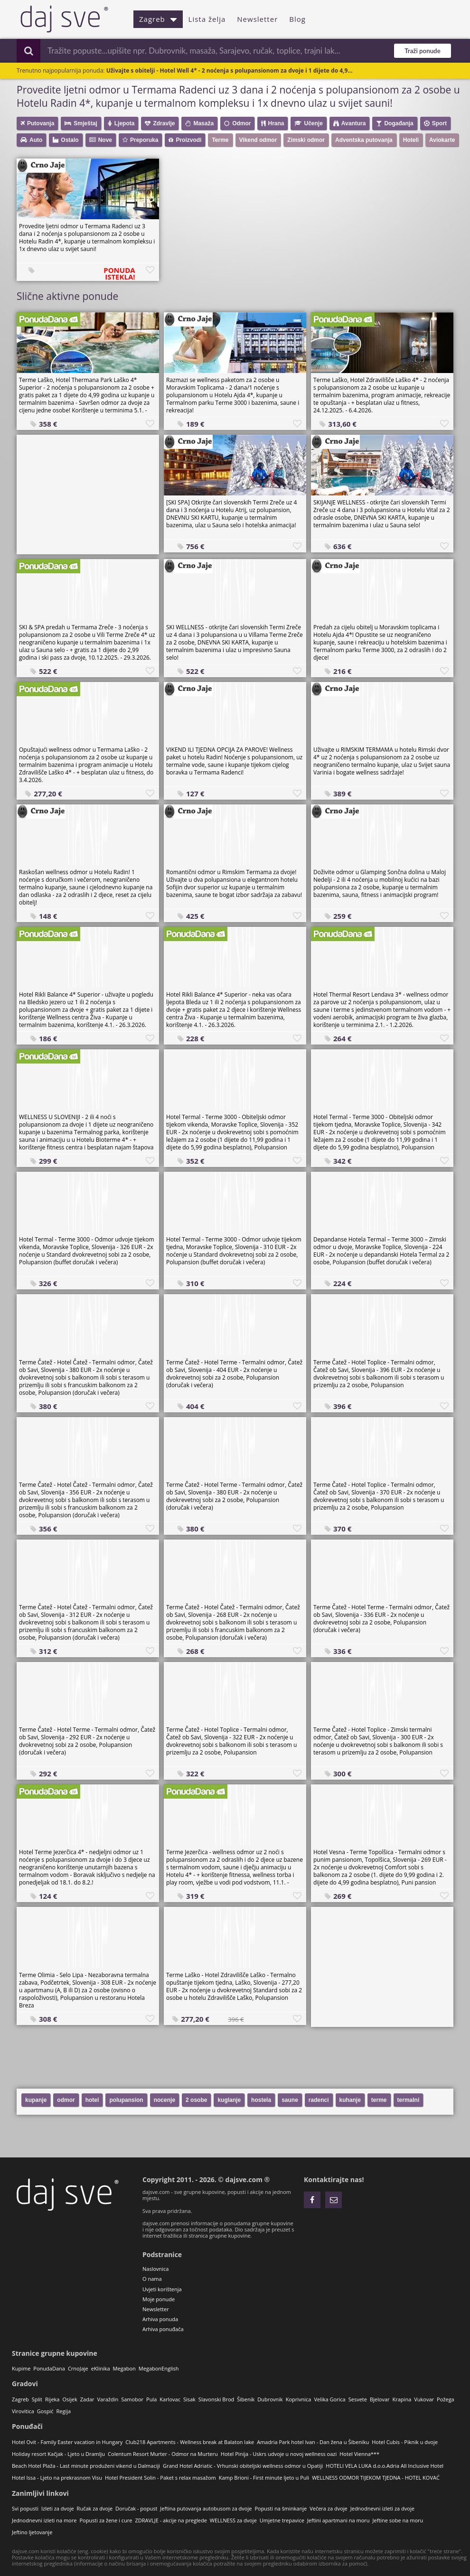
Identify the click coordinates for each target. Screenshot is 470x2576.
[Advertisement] (88, 494)
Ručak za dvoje (95, 2508)
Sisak (189, 2399)
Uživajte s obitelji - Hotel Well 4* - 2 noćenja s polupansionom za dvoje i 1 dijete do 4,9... (229, 70)
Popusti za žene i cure (105, 2520)
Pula (151, 2399)
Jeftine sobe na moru (398, 2520)
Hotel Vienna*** (359, 2453)
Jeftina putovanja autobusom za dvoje (206, 2508)
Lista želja (207, 19)
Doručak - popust (136, 2508)
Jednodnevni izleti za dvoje (382, 2508)
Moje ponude (158, 2299)
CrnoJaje (78, 2368)
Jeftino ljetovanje (32, 2532)
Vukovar (424, 2399)
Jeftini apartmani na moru (338, 2520)
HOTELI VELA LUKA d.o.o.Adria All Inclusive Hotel (384, 2465)
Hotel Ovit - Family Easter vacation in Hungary (67, 2441)
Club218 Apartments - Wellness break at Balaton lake (189, 2441)
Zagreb (158, 19)
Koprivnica (298, 2399)
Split (37, 2399)
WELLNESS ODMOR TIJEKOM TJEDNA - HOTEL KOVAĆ (376, 2477)
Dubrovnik (269, 2399)
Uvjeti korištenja (162, 2289)
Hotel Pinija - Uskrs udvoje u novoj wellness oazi (279, 2453)
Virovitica (23, 2411)
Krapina (402, 2399)
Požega (445, 2399)
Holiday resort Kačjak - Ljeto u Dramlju (58, 2453)
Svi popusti (25, 2508)
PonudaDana (49, 2368)
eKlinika (100, 2368)
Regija (63, 2411)
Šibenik (245, 2399)
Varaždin (108, 2399)
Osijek (69, 2399)
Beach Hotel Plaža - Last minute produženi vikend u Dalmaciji (86, 2465)
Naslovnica (155, 2268)
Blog (297, 19)
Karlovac (170, 2399)
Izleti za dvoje (57, 2508)
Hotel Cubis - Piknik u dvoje (405, 2441)
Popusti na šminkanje (280, 2508)
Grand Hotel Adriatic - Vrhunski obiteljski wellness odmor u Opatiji (243, 2465)
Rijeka (52, 2399)
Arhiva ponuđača (163, 2329)
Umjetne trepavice (282, 2520)
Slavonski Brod (216, 2399)
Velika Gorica (329, 2399)
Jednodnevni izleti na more (44, 2520)
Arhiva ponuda (160, 2319)
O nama (152, 2278)
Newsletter (257, 19)
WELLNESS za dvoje (233, 2520)
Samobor (132, 2399)
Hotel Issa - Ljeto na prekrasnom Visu (57, 2477)
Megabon (124, 2368)
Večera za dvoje (329, 2508)
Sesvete (357, 2399)
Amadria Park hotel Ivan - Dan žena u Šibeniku (313, 2441)
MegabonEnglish (159, 2368)
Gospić (45, 2411)
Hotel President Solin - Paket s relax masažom (160, 2477)
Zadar (87, 2399)
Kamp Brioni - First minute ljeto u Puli (264, 2477)
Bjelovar (380, 2399)
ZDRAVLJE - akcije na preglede (171, 2520)
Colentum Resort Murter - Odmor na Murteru (163, 2453)
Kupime (21, 2368)
